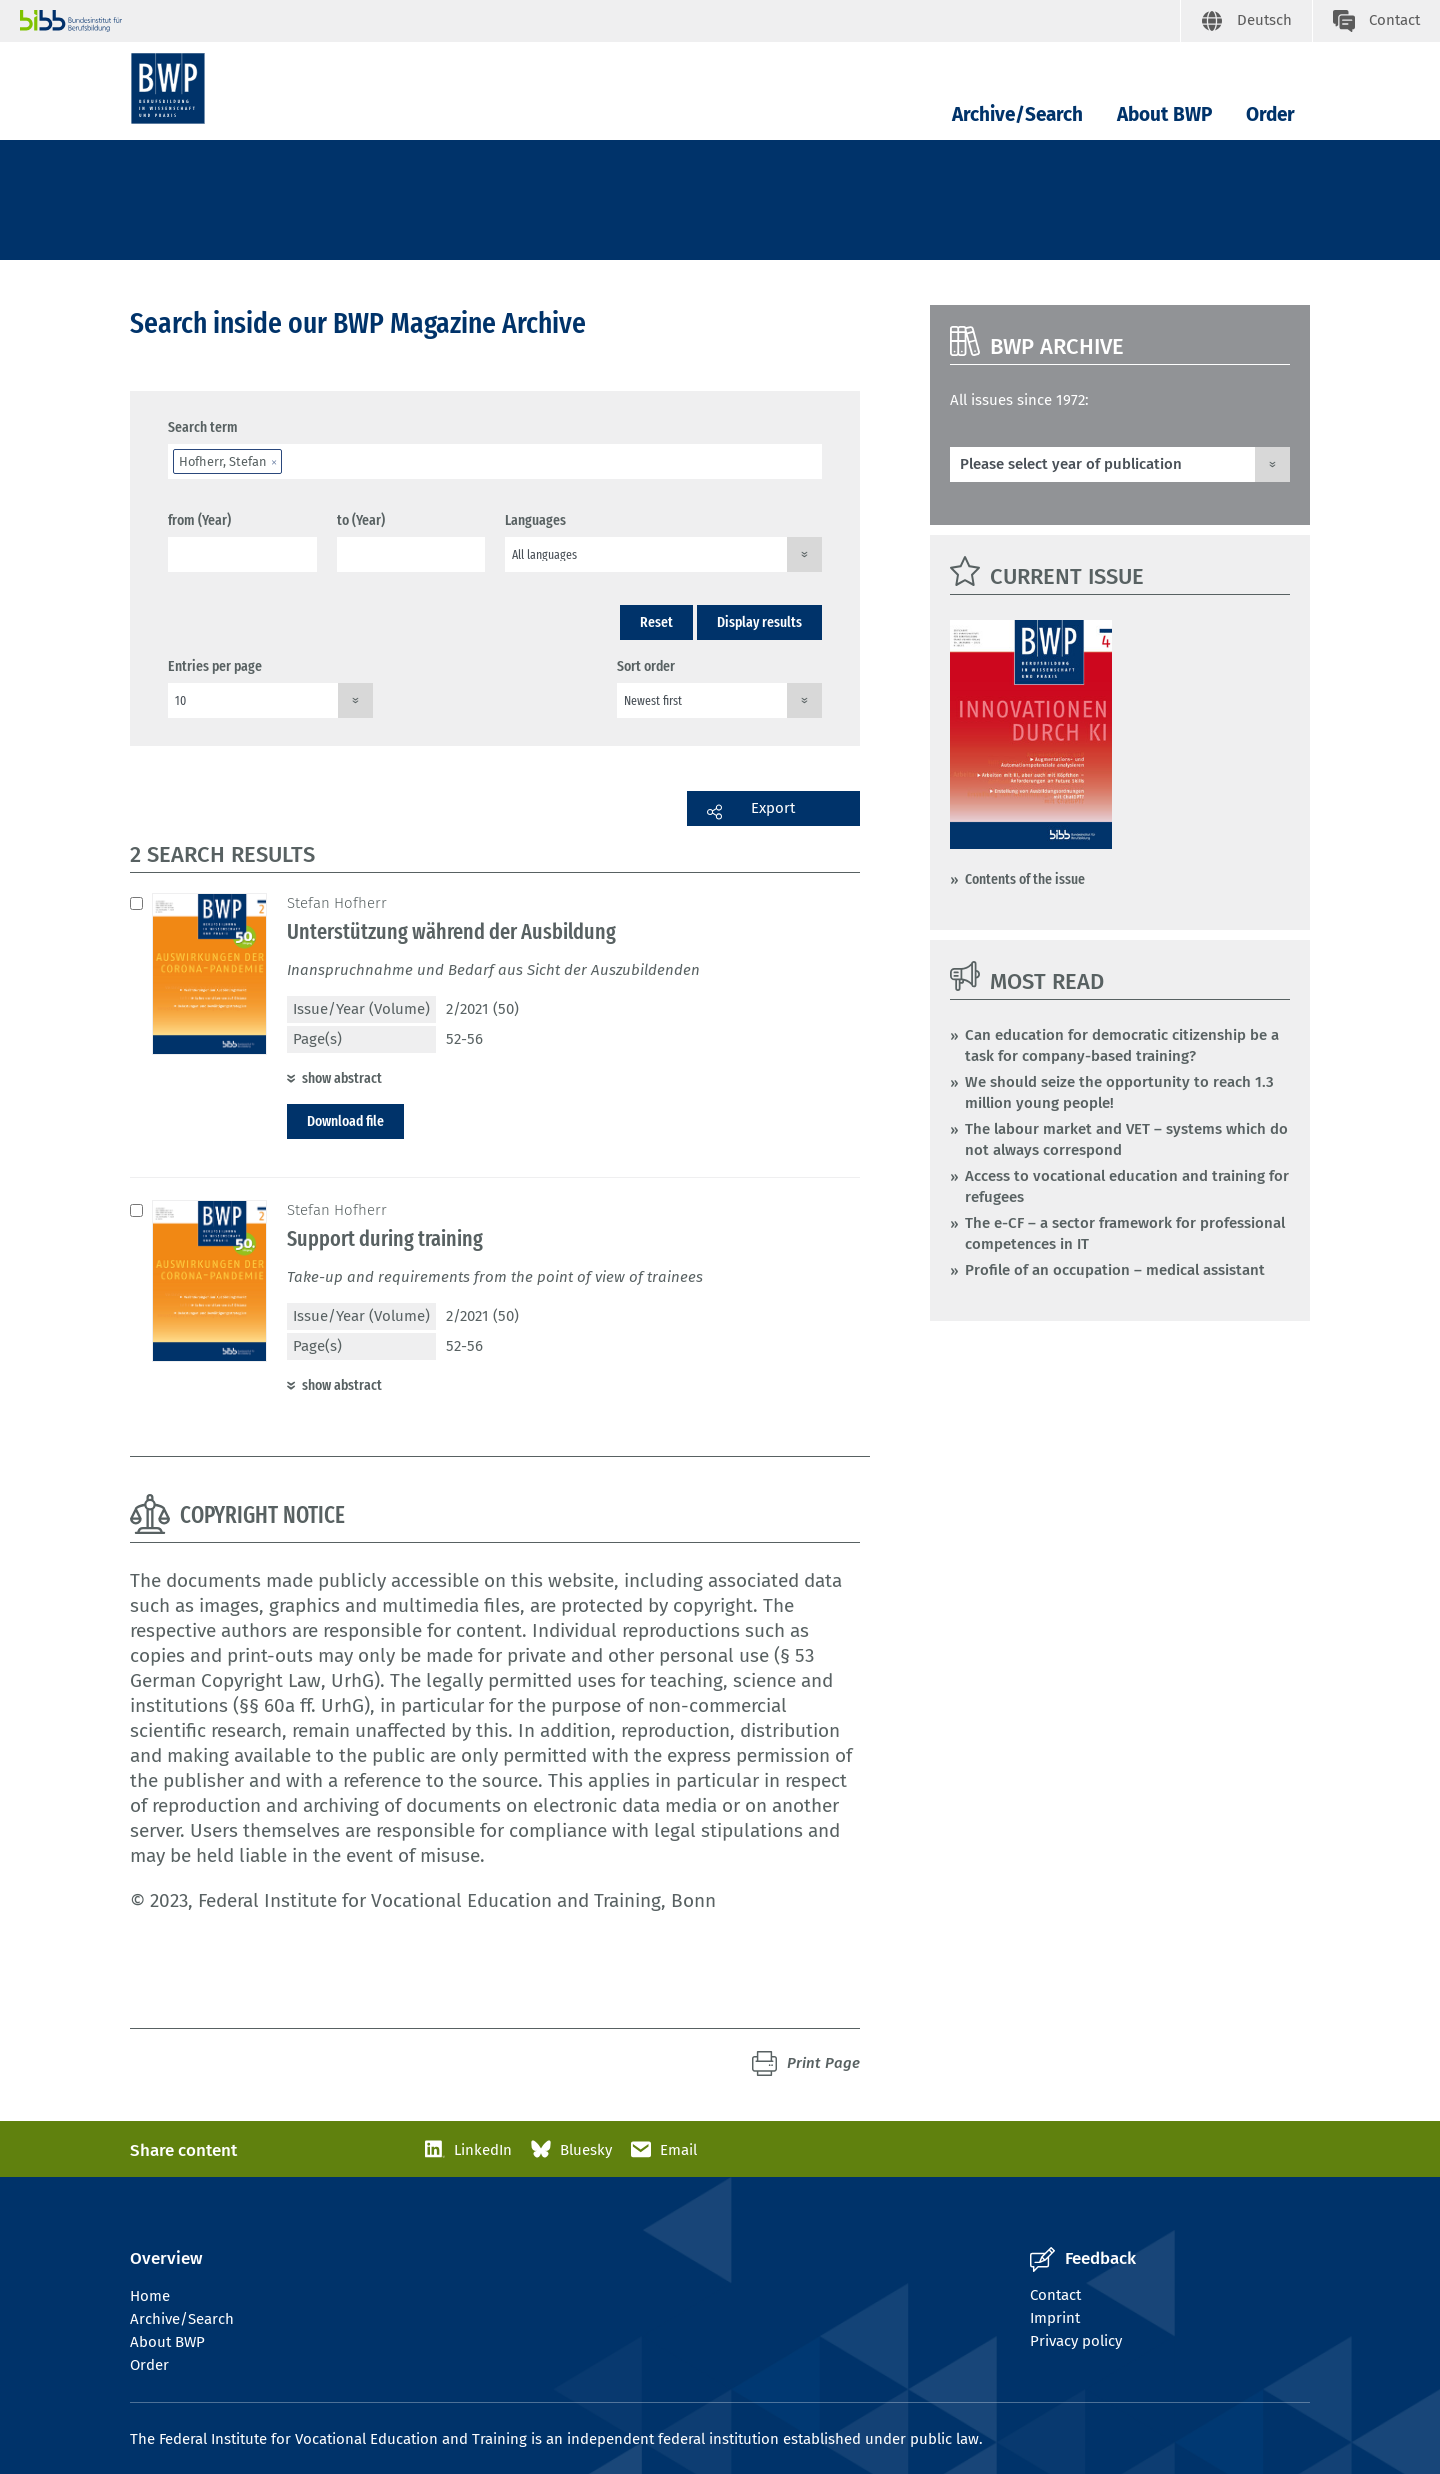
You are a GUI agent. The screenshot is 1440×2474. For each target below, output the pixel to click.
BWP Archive (1057, 346)
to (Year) (361, 520)
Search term (203, 427)
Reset (656, 622)
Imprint (1055, 2318)
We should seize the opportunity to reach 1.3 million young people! (1119, 1092)
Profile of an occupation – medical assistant (1115, 1270)
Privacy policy (1076, 2341)
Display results (759, 622)
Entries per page (215, 666)
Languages (535, 520)
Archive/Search (1017, 114)
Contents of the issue (1025, 879)
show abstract (342, 1078)
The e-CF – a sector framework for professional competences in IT (1125, 1233)
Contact (1055, 2295)
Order (1270, 114)
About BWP (1164, 114)
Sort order (646, 666)
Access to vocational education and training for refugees (1127, 1186)
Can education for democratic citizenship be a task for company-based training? (1122, 1045)
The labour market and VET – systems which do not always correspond (1126, 1139)
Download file (345, 1121)
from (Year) (199, 520)
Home (150, 2296)
